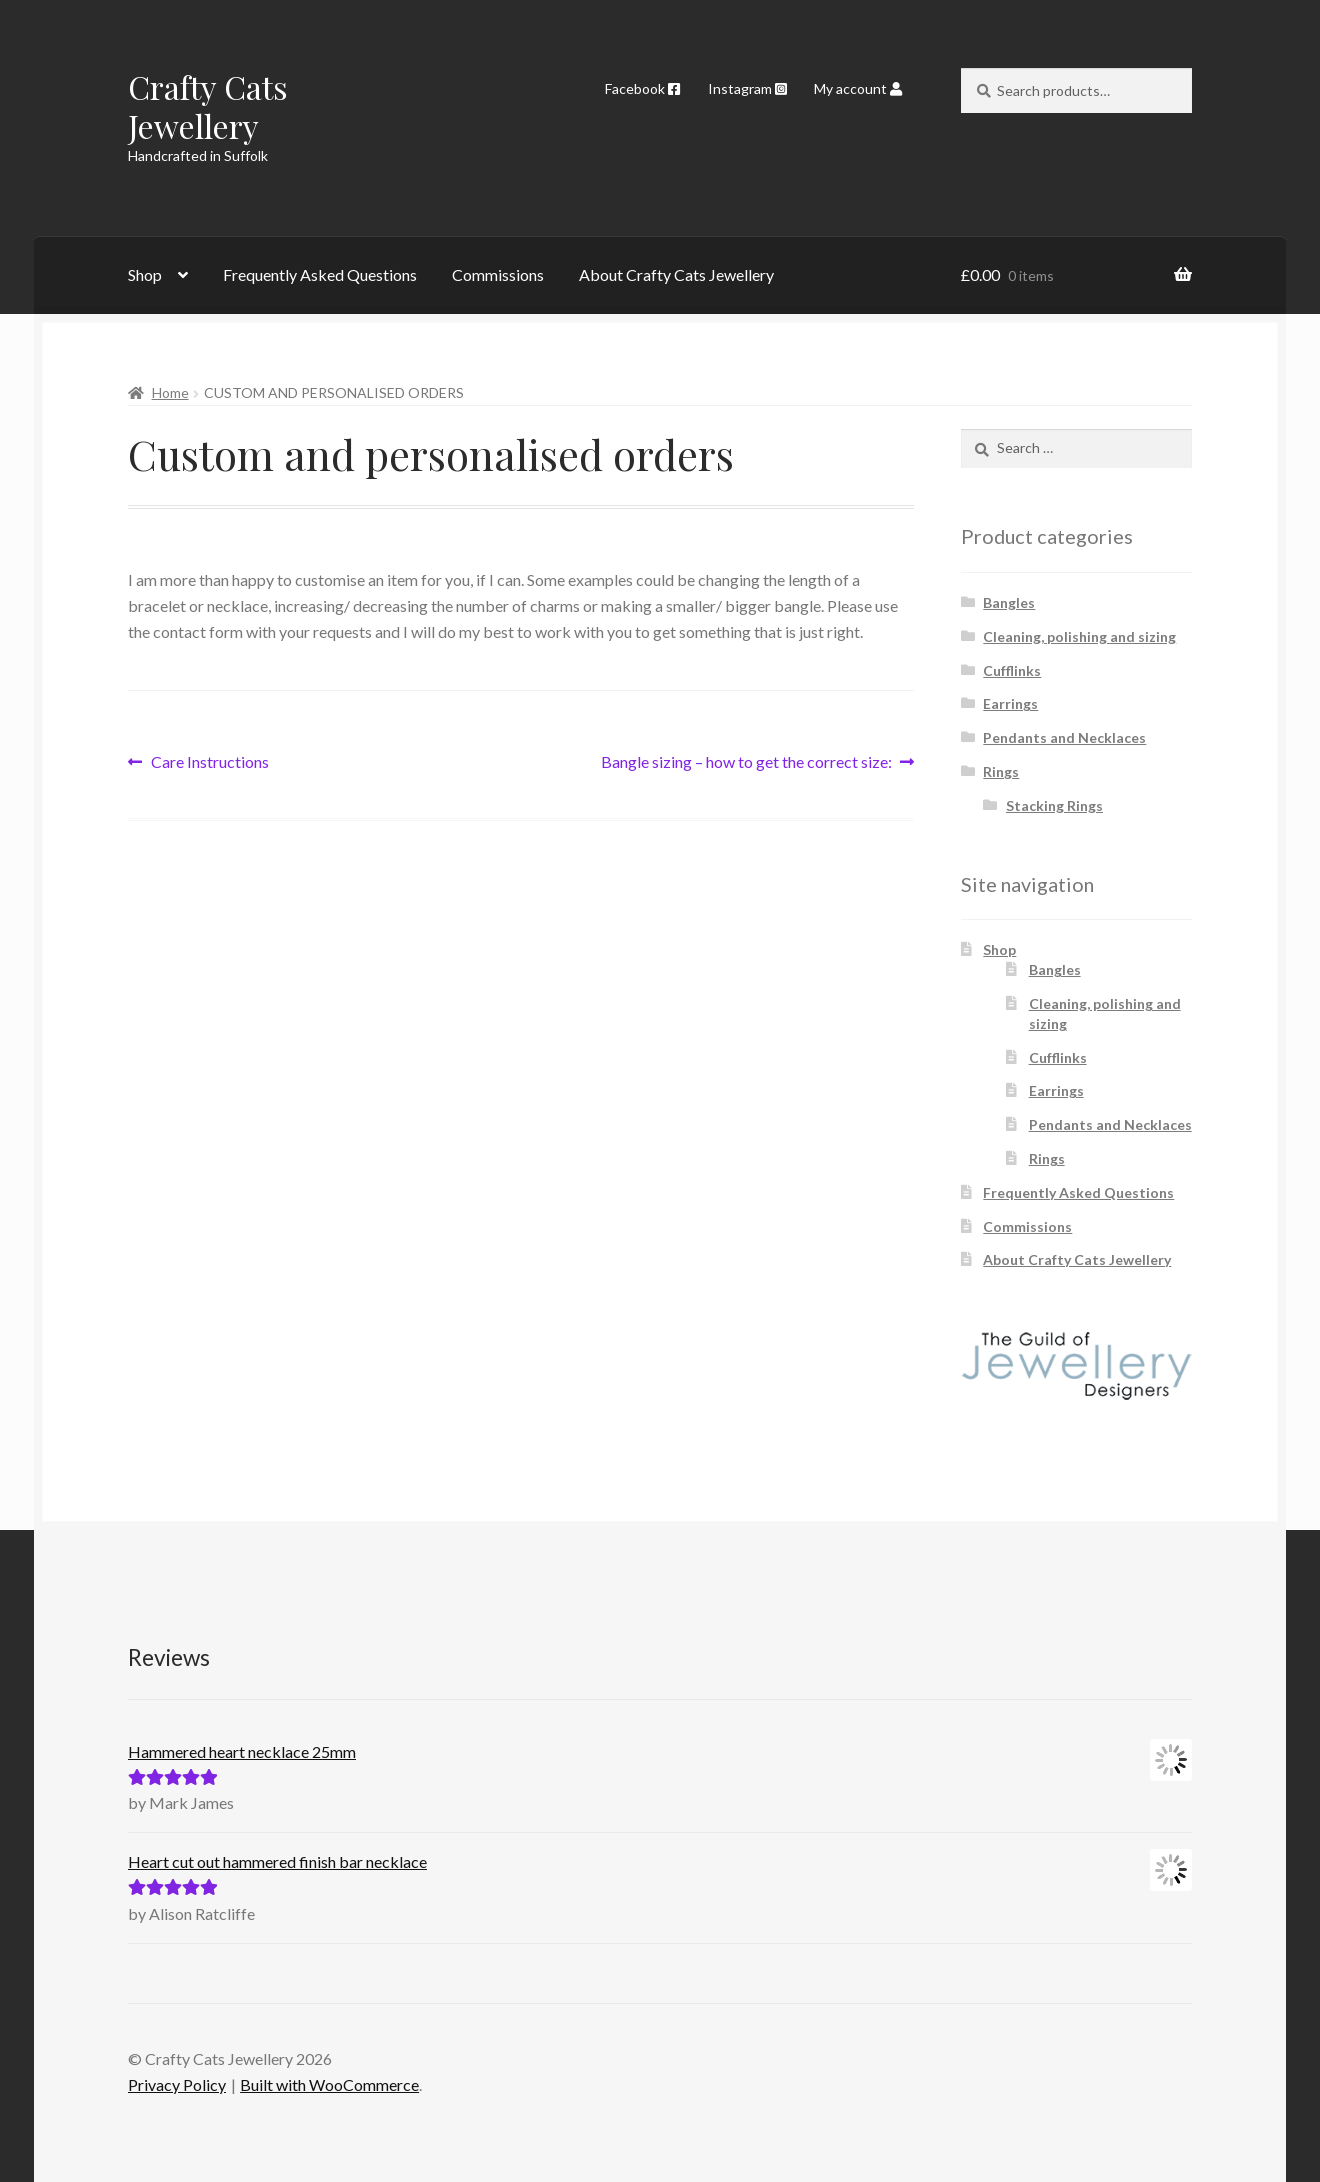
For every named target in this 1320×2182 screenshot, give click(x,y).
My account (858, 88)
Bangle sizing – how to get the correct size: (746, 762)
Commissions (498, 274)
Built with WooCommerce (329, 2084)
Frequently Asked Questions (320, 274)
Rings (1001, 771)
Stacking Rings (1054, 805)
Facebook (642, 88)
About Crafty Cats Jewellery (676, 274)
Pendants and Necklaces (1064, 737)
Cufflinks (1012, 670)
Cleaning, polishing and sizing (1079, 636)
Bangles (1009, 602)
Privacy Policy (177, 2084)
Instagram (747, 88)
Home (170, 392)
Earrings (1010, 703)
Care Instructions (209, 762)
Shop (145, 274)
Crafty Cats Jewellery (208, 106)
